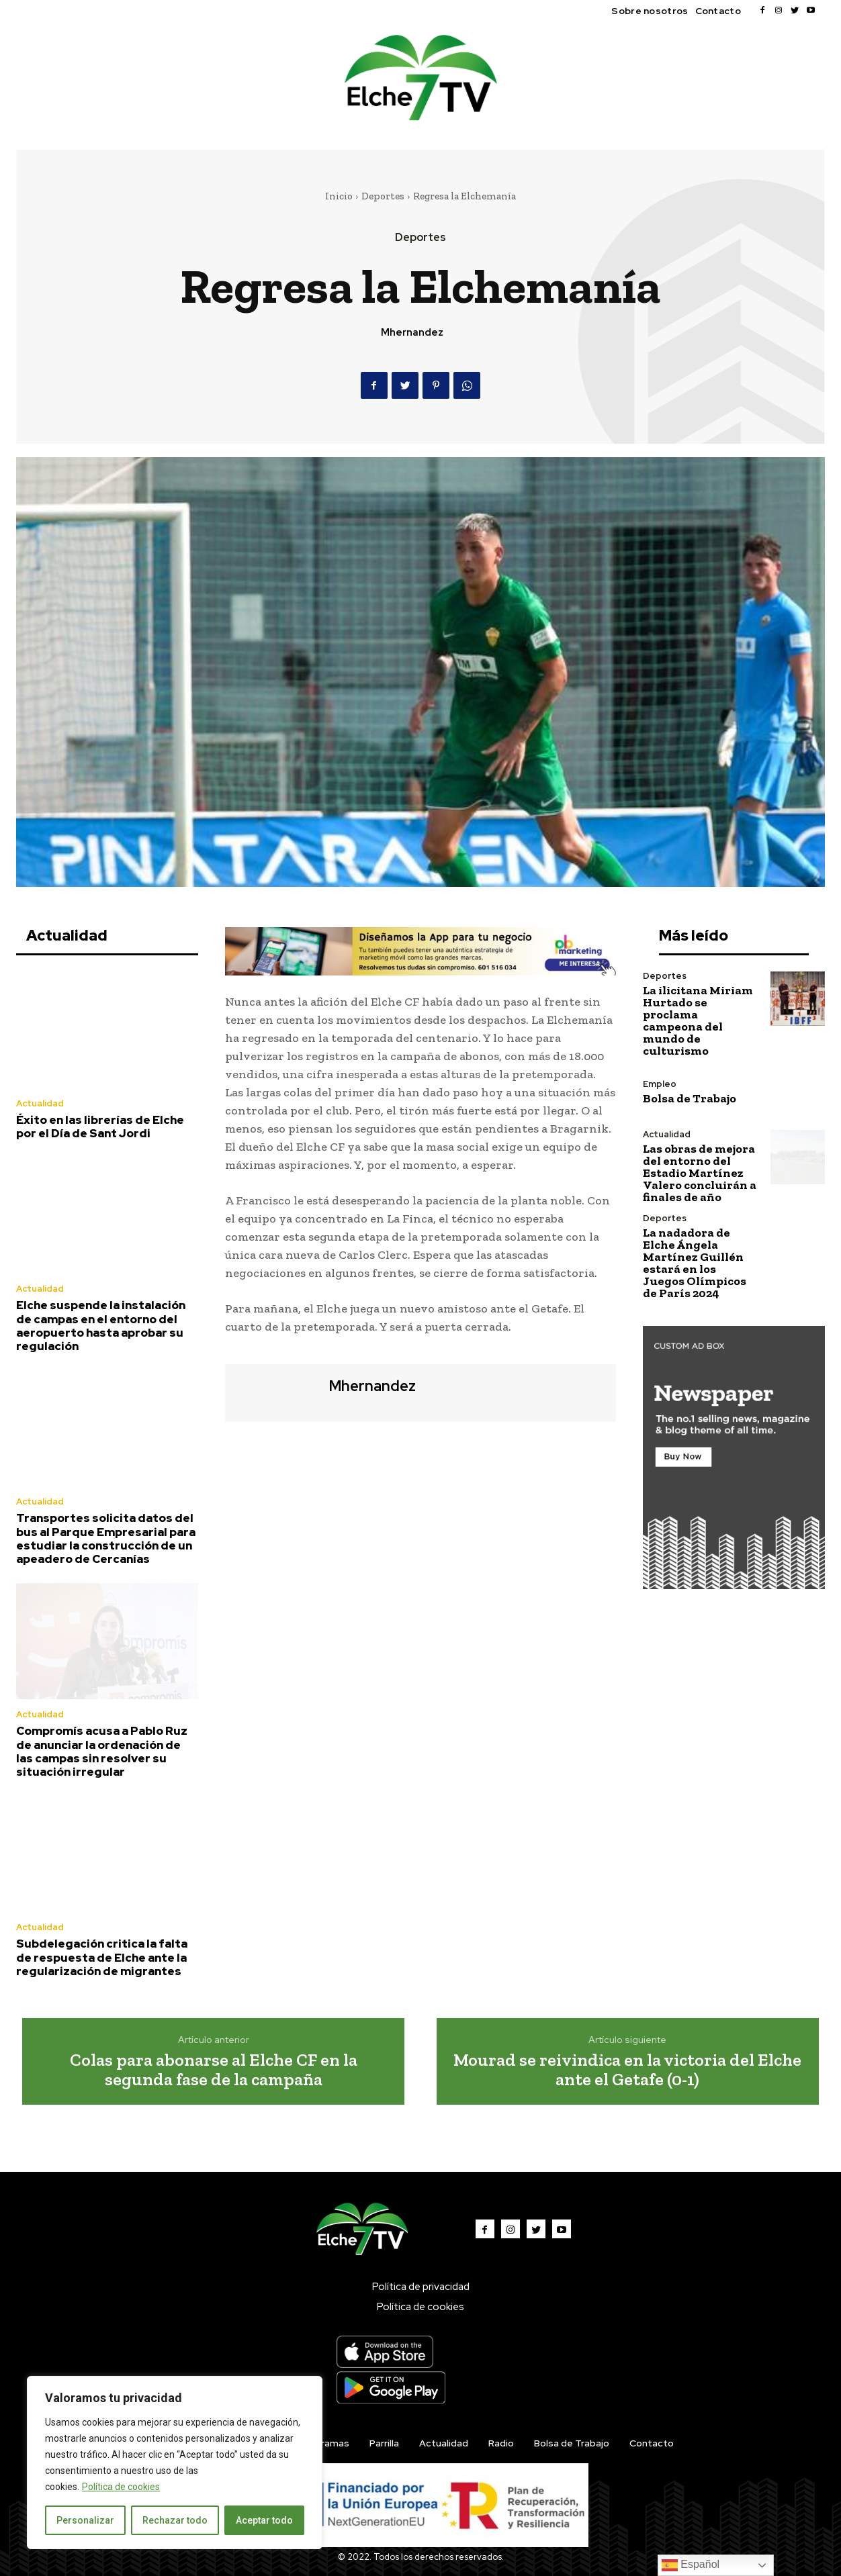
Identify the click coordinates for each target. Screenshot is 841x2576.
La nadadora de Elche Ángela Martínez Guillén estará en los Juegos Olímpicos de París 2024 (694, 1262)
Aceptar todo (264, 2520)
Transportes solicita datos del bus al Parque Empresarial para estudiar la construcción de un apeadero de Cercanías (105, 1538)
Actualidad (40, 1103)
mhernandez (412, 332)
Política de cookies (121, 2486)
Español (690, 2565)
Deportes (382, 196)
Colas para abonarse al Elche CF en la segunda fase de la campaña (213, 2069)
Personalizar (85, 2520)
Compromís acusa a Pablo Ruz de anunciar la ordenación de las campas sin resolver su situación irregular (101, 1751)
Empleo (659, 1084)
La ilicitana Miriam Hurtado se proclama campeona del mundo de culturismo (698, 1020)
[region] (174, 2462)
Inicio (339, 196)
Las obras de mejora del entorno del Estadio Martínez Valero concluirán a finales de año (699, 1172)
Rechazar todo (175, 2520)
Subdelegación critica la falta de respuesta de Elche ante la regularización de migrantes (101, 1957)
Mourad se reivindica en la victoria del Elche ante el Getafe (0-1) (627, 2069)
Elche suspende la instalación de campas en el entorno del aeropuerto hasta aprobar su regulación (100, 1325)
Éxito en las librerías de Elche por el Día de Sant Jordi (100, 1126)
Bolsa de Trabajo (689, 1098)
